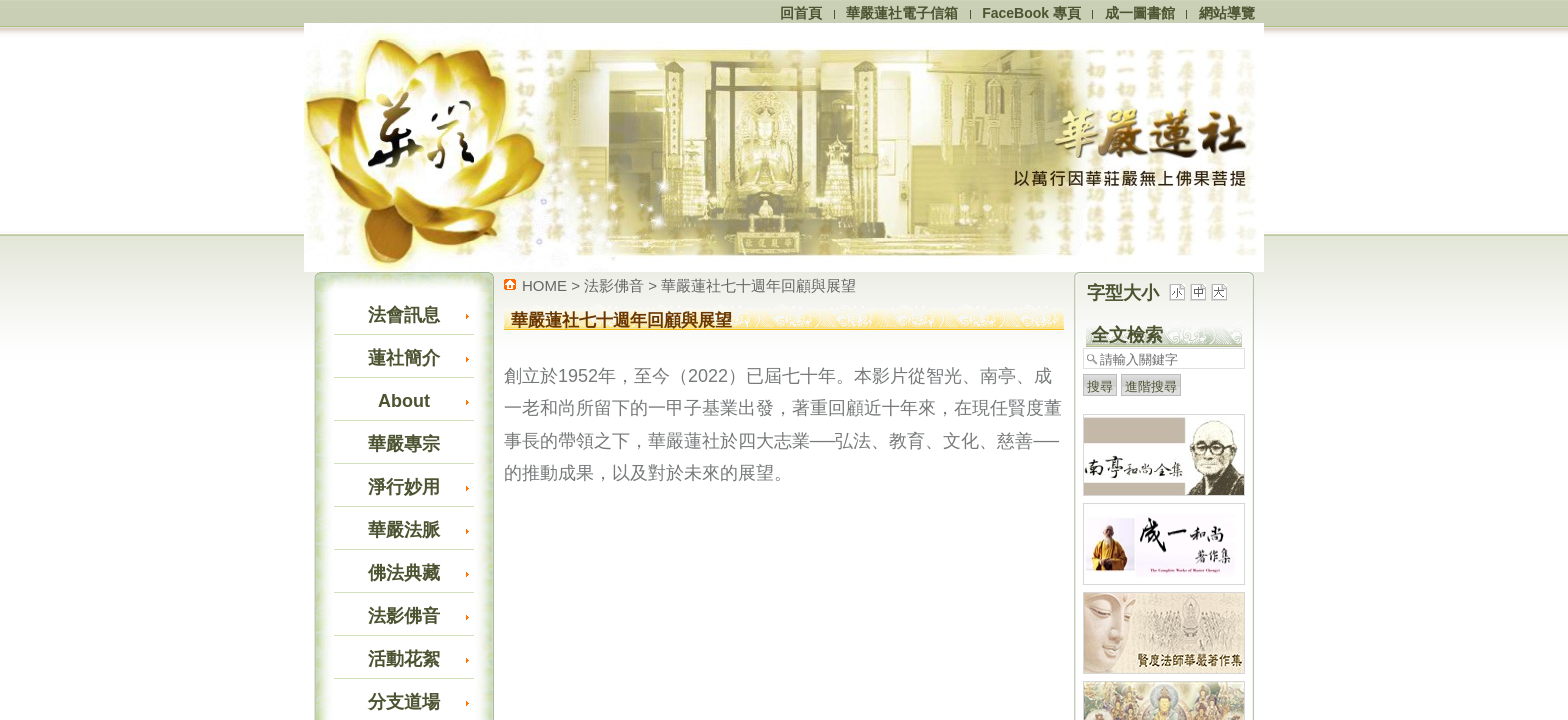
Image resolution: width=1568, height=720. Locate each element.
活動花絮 (404, 659)
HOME (544, 285)
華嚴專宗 (404, 444)
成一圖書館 (1140, 13)
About (404, 401)
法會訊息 (404, 315)
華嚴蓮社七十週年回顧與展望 (758, 285)
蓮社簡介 (404, 358)
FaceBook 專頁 (1031, 13)
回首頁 (801, 13)
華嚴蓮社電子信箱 (902, 13)
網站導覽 (1227, 13)
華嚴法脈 (404, 530)
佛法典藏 (404, 573)
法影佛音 (404, 616)
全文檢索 (1127, 335)
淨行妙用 (404, 487)
